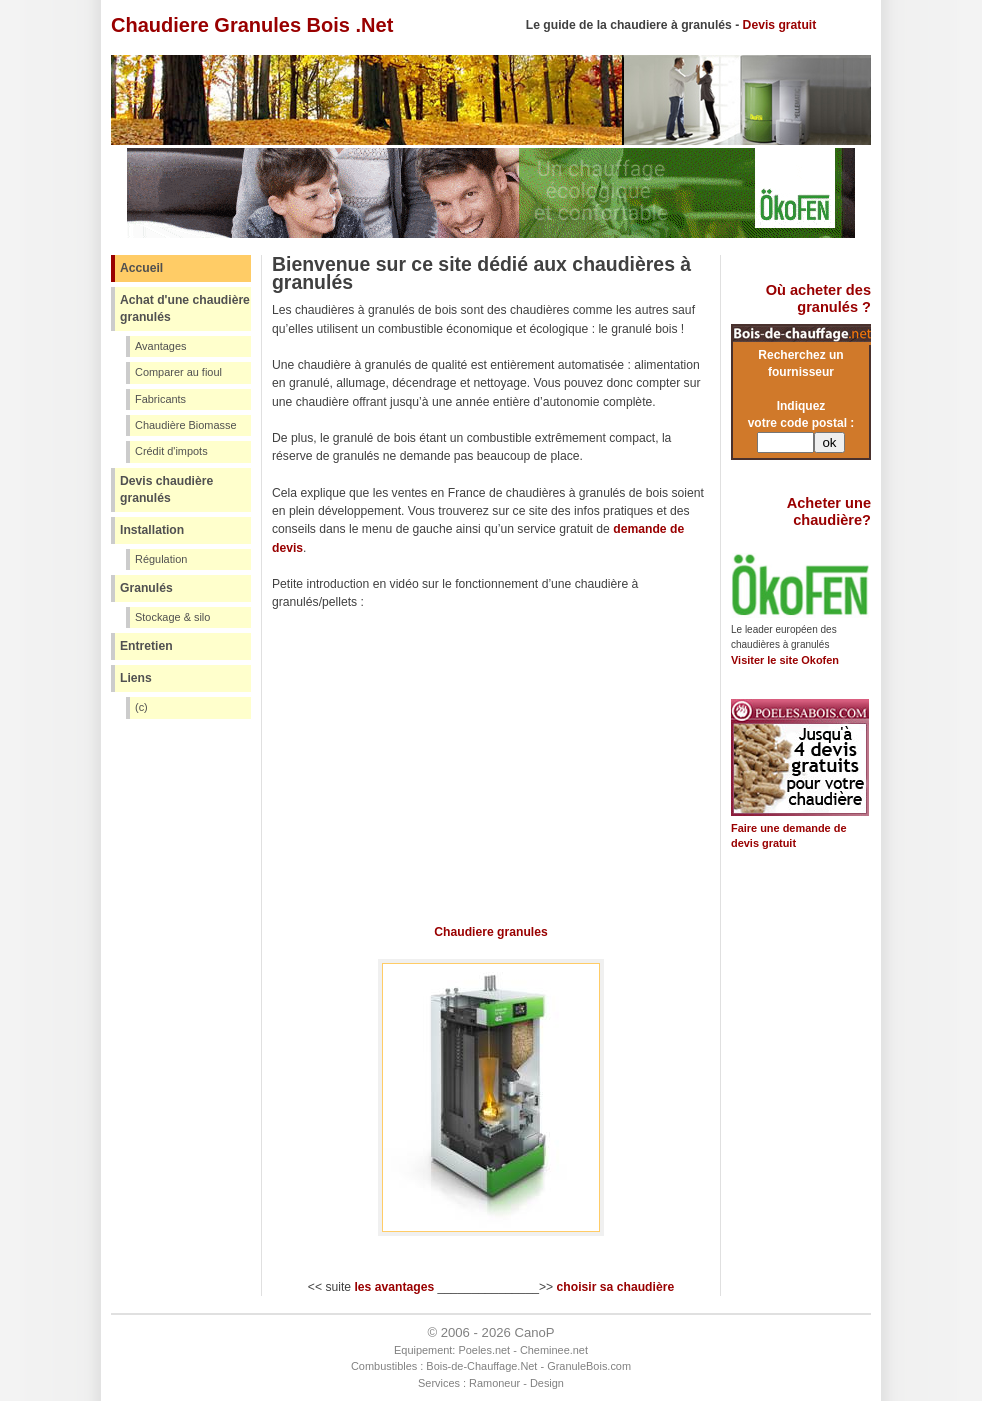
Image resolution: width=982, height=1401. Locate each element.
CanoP (534, 1332)
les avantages (394, 1287)
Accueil (141, 268)
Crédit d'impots (171, 451)
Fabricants (160, 399)
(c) (141, 707)
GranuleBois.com (589, 1366)
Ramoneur (494, 1383)
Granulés (146, 588)
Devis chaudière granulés (166, 489)
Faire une (757, 828)
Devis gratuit (780, 25)
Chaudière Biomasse (186, 425)
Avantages (161, 346)
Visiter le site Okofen (785, 660)
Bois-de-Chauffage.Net (481, 1366)
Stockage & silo (172, 617)
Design (547, 1383)
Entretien (146, 646)
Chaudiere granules (491, 932)
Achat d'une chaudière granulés (185, 308)
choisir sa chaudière (616, 1287)
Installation (152, 530)
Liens (136, 678)
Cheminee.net (554, 1350)
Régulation (161, 559)
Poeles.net (484, 1350)
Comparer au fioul (178, 372)
